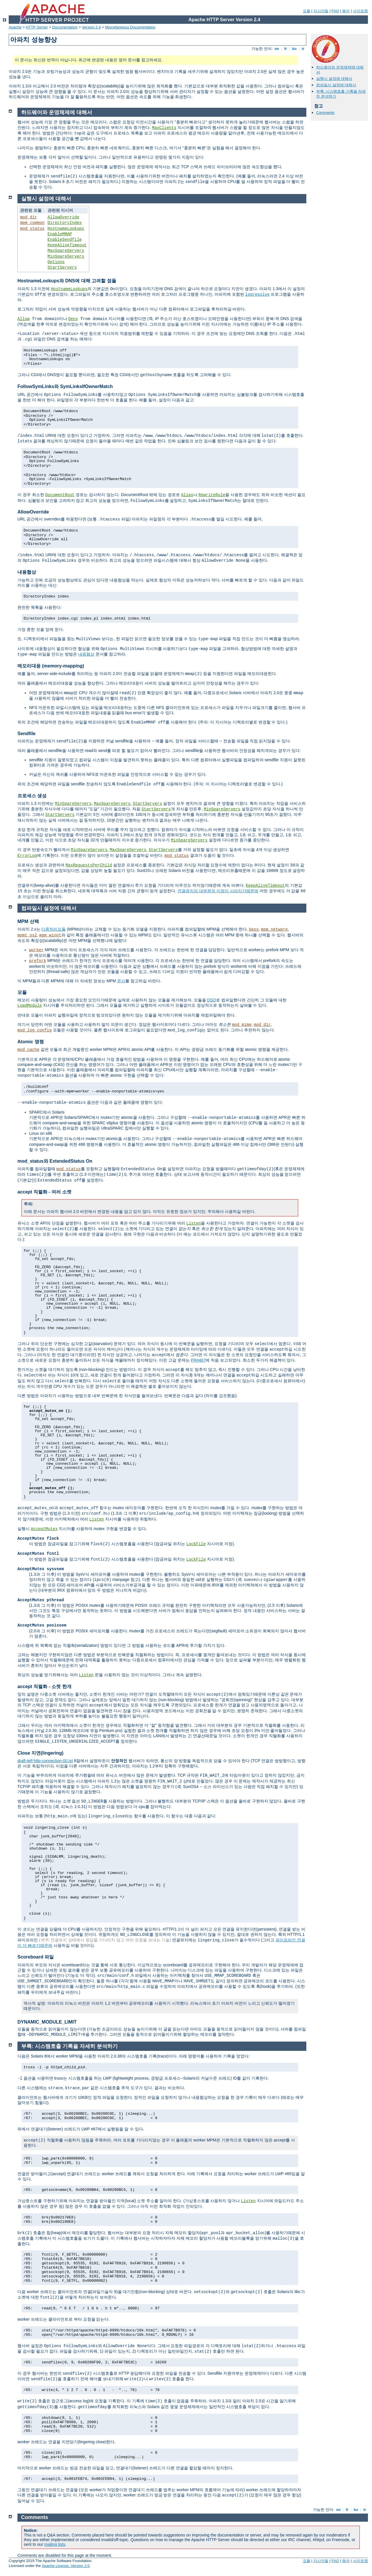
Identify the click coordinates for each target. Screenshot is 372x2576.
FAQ (335, 11)
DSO (211, 1000)
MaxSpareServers (66, 250)
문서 (121, 981)
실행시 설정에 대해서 (334, 78)
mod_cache (28, 1049)
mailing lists (54, 2544)
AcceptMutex (44, 1529)
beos (254, 929)
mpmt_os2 (27, 935)
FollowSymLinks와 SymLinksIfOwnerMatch (65, 386)
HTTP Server (37, 27)
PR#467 (198, 1360)
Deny (73, 319)
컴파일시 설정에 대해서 (336, 85)
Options (56, 262)
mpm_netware (274, 929)
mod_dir (28, 217)
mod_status (32, 228)
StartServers (62, 267)
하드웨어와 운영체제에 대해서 (56, 112)
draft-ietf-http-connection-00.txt (45, 1760)
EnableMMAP (60, 234)
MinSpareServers (66, 256)
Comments (325, 112)
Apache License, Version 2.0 (66, 2566)
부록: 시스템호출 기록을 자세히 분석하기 (69, 2046)
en (276, 48)
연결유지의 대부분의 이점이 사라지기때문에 (218, 890)
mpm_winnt (50, 935)
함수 (103, 1507)
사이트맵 (360, 11)
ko (294, 48)
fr (285, 48)
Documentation (64, 27)
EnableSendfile (65, 239)
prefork (37, 960)
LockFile (196, 1544)
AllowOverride (63, 217)
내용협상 (26, 572)
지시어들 (320, 11)
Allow (23, 319)
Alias (187, 495)
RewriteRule (211, 495)
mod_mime (241, 1024)
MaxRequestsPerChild (89, 865)
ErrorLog (27, 855)
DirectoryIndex (65, 222)
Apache (15, 27)
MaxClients (164, 127)
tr (303, 48)
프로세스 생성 (31, 795)
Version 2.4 (91, 27)
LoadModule (29, 1005)
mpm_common (32, 222)
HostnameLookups (66, 228)
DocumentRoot (60, 495)
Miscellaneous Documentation (130, 27)
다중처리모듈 (53, 929)
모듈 (306, 11)
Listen (193, 1223)
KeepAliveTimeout (67, 245)
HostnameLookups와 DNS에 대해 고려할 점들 (66, 280)
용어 (346, 11)
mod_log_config (34, 1030)
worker (36, 950)
